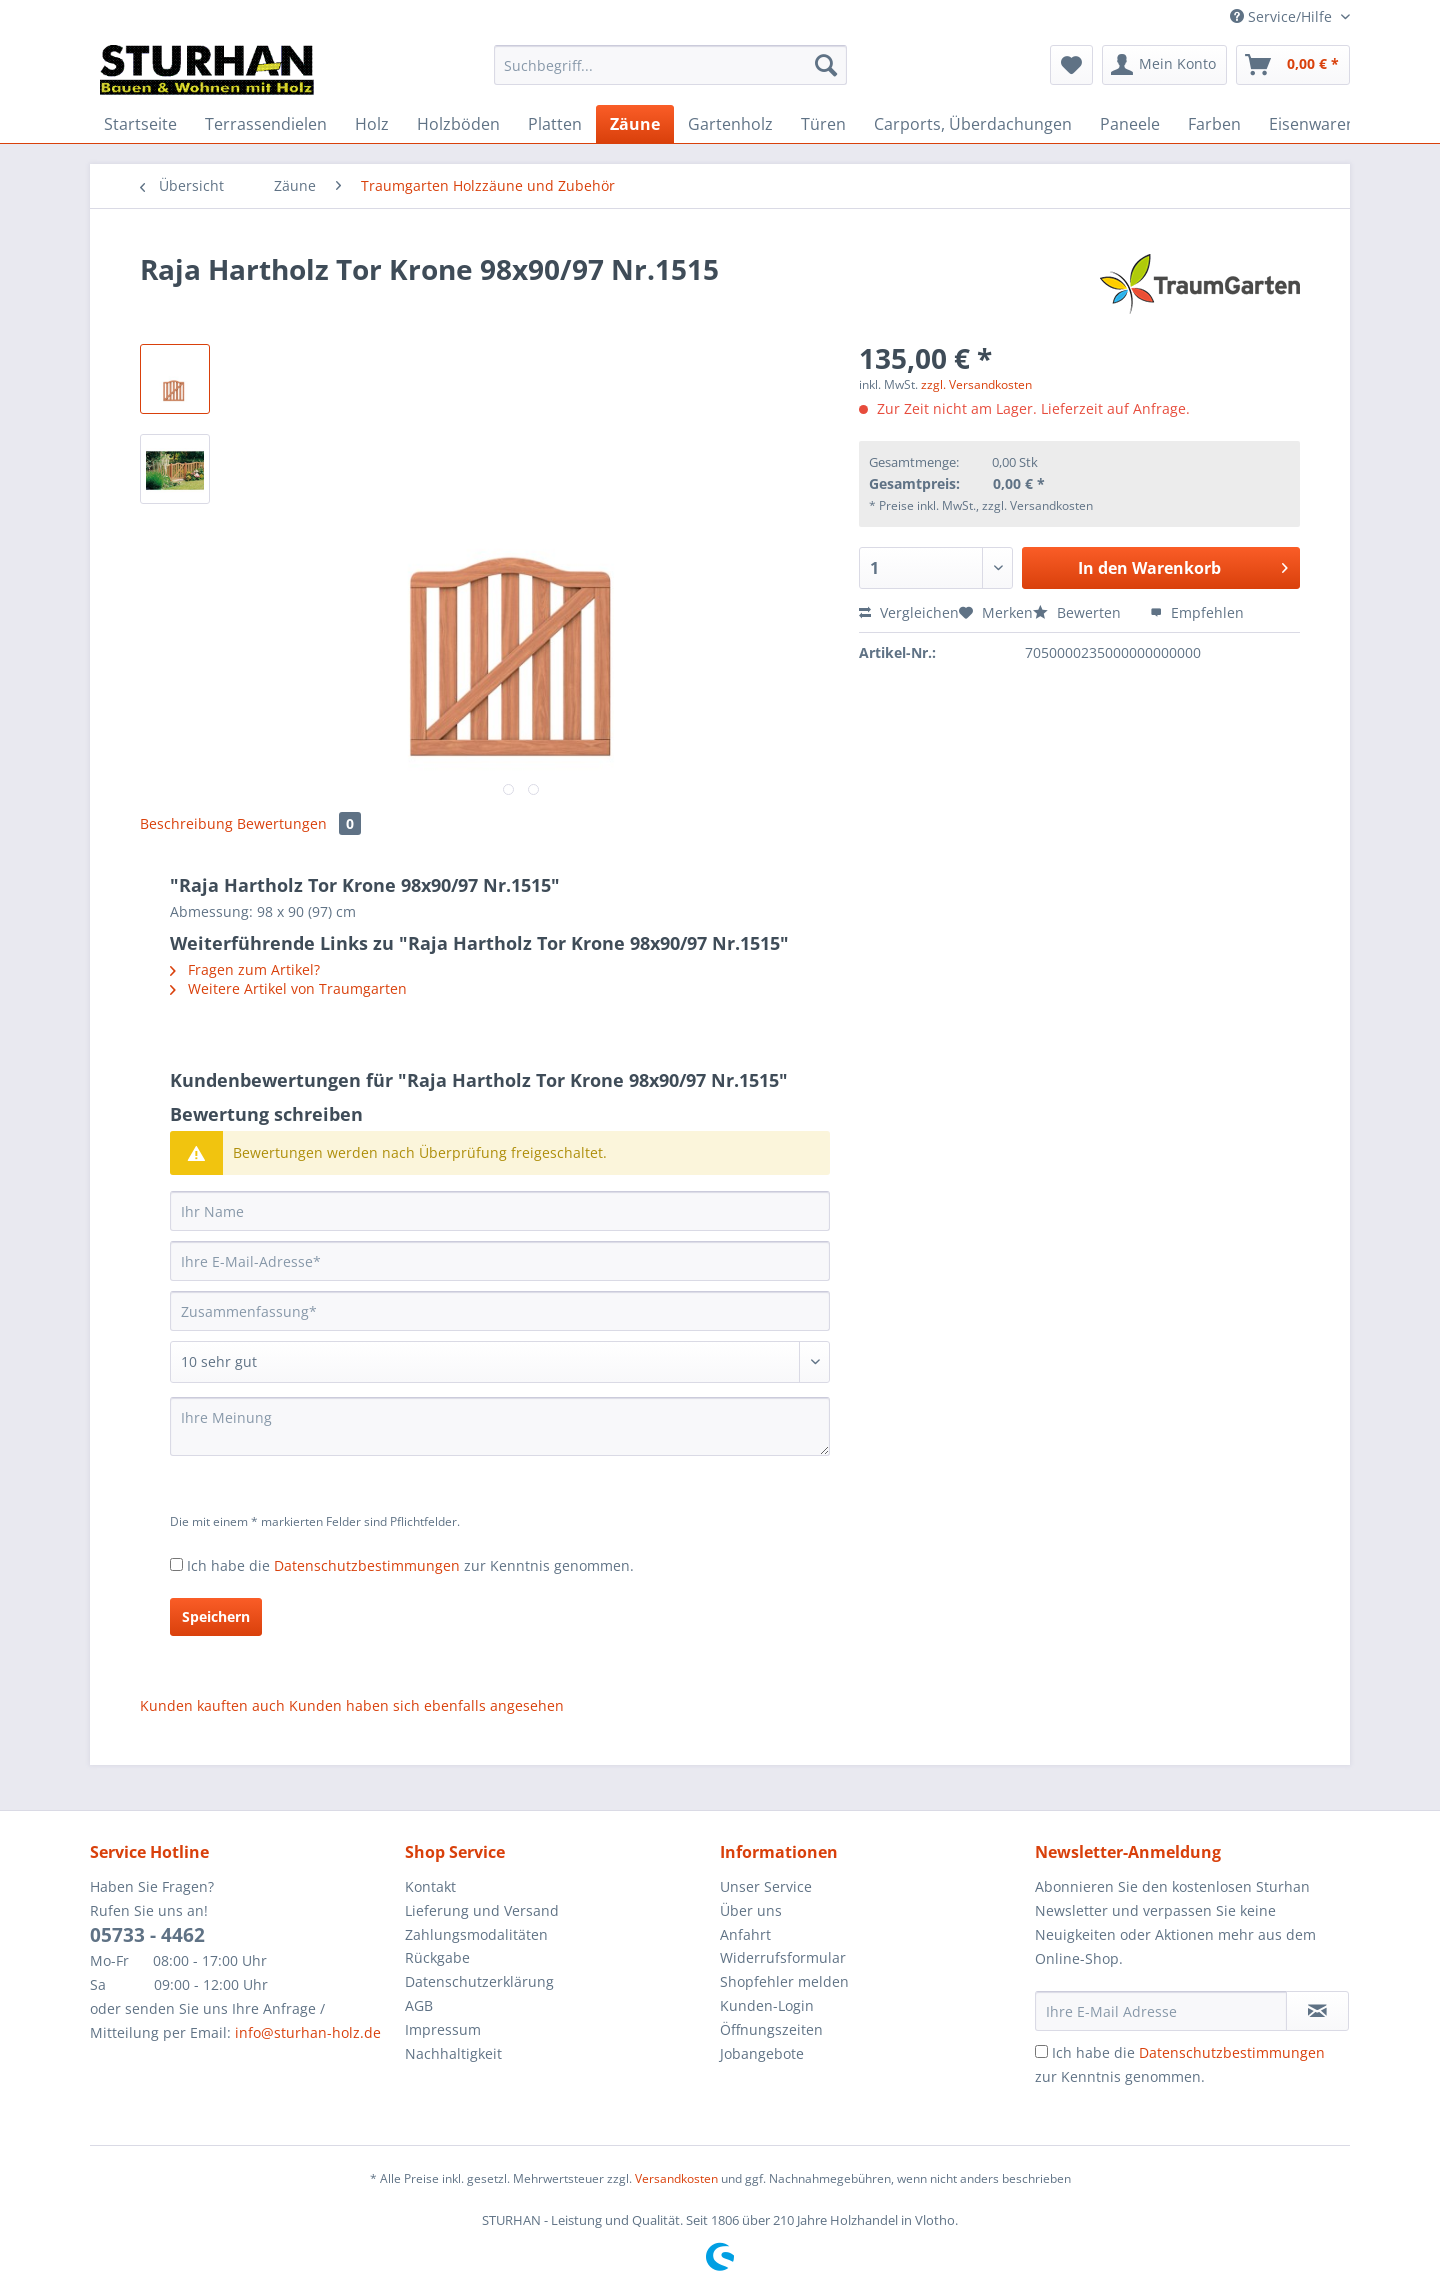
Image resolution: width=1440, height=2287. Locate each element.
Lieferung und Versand (482, 1910)
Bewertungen (299, 823)
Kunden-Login (767, 2005)
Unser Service (766, 1886)
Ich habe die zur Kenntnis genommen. (410, 1565)
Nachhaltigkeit (453, 2053)
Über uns (751, 1910)
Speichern (216, 1616)
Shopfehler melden (784, 1981)
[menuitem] (670, 74)
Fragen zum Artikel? (245, 969)
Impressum (443, 2029)
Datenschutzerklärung (479, 1981)
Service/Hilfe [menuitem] (1283, 16)
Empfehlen (1197, 612)
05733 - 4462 (147, 1935)
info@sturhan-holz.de (308, 2032)
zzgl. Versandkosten (976, 384)
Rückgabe (437, 1957)
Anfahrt (745, 1934)
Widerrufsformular (783, 1957)
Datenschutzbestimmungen (367, 1565)
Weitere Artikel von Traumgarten (288, 988)
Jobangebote (762, 2053)
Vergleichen (909, 612)
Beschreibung (186, 823)
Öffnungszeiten (771, 2029)
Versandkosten (676, 2178)
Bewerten (1079, 612)
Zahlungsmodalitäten (476, 1934)
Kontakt (430, 1886)
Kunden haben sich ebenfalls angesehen (426, 1705)
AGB (419, 2005)
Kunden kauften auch (212, 1705)
